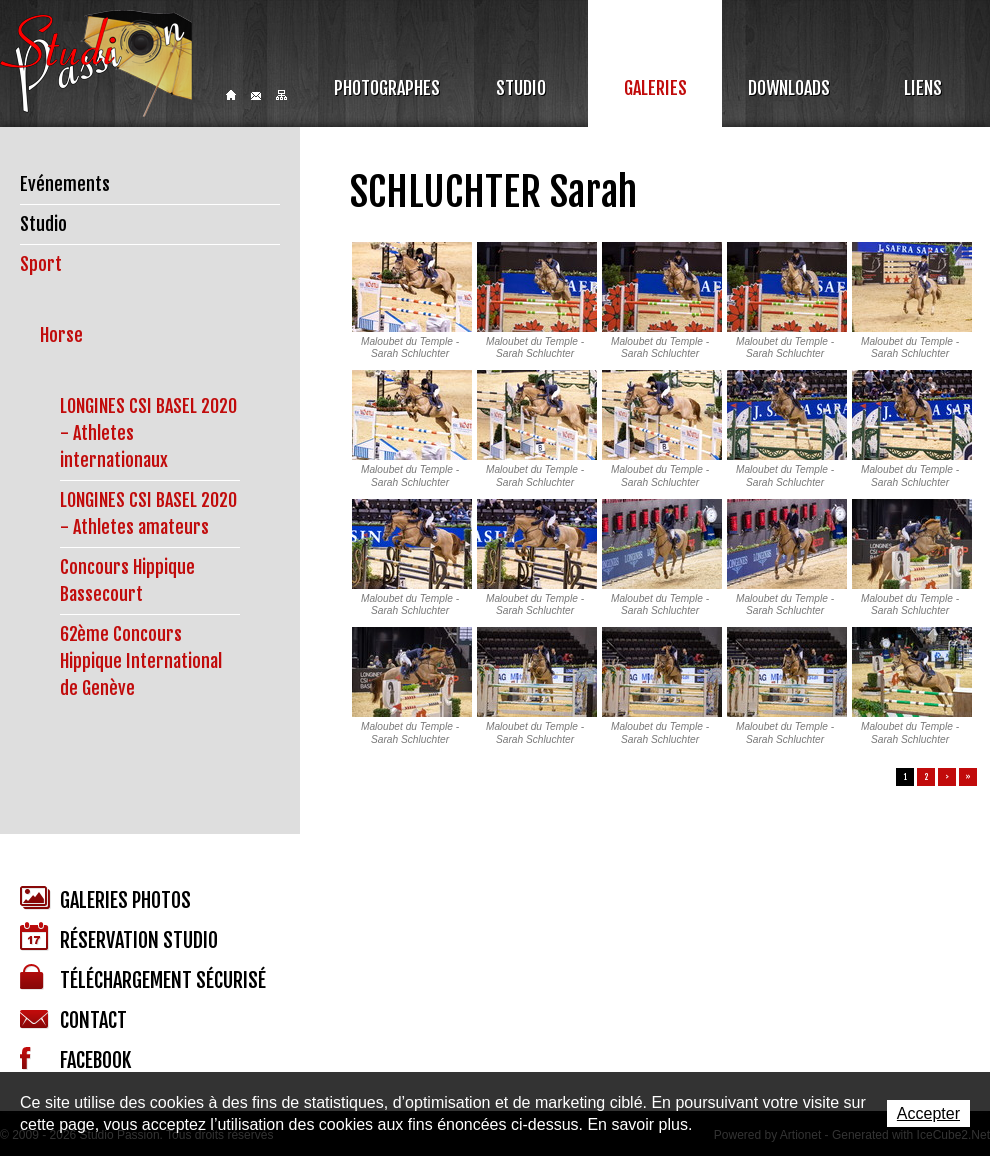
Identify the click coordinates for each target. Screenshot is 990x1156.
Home (231, 95)
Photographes (387, 88)
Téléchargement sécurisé (143, 978)
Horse (61, 335)
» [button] (968, 777)
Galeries (655, 88)
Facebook (75, 1060)
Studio (521, 88)
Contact (256, 96)
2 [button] (926, 777)
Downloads (789, 88)
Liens (923, 88)
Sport (41, 264)
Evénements (65, 184)
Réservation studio (119, 937)
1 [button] (905, 777)
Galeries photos (105, 899)
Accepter (928, 1113)
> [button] (947, 777)
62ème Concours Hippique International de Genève (141, 661)
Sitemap (281, 95)
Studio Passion (96, 63)
